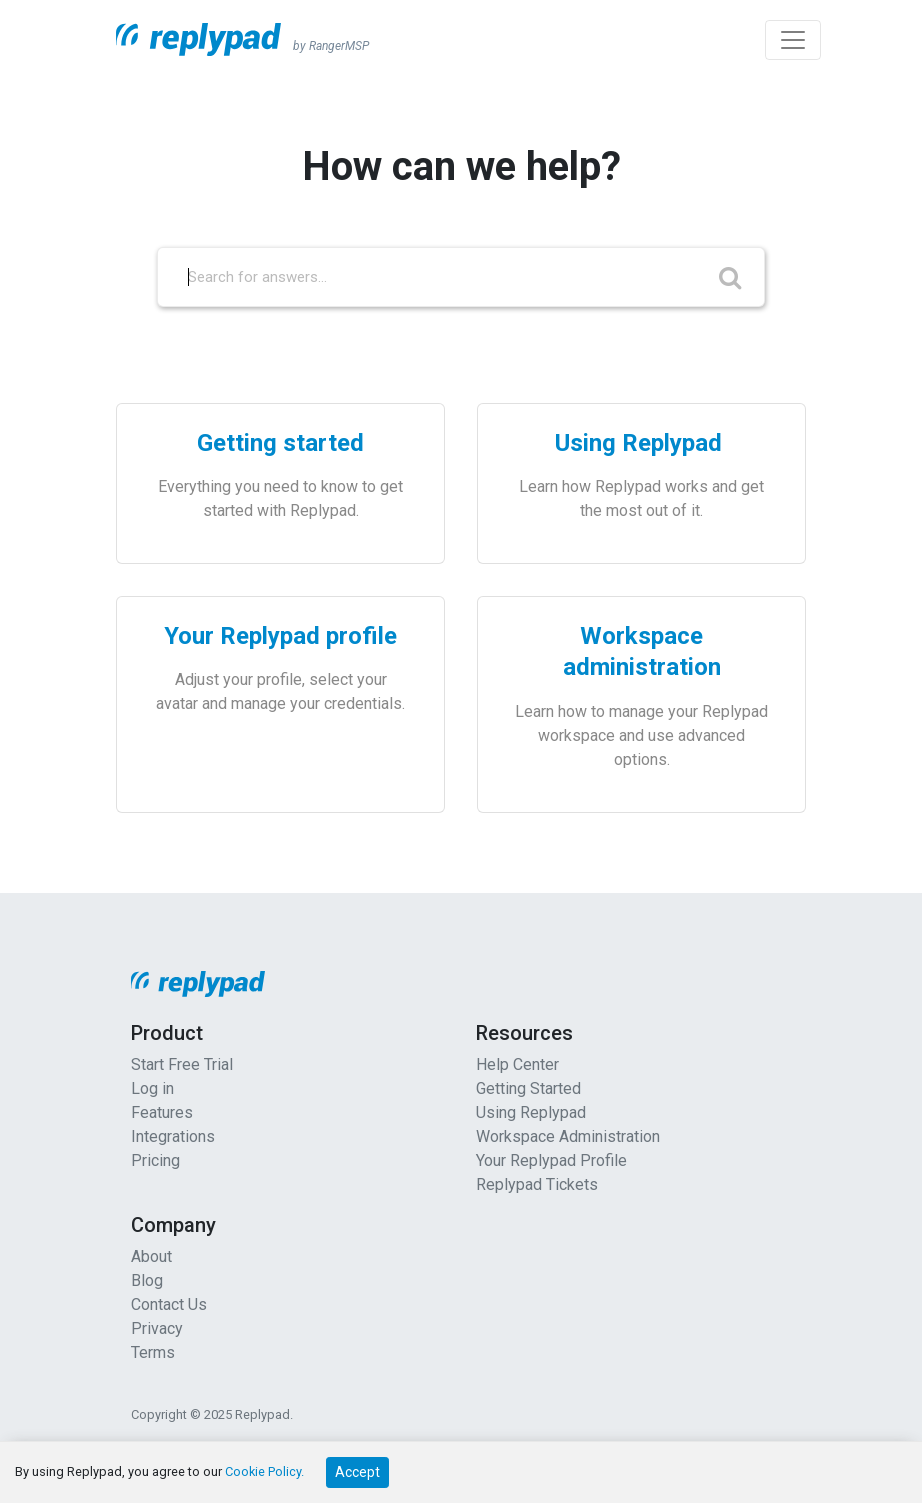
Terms (153, 1352)
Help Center (517, 1064)
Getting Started (528, 1088)
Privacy (157, 1328)
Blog (147, 1280)
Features (162, 1112)
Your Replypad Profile (551, 1160)
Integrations (173, 1136)
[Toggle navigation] (793, 40)
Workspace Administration (568, 1136)
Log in (152, 1088)
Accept (357, 1472)
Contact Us (169, 1304)
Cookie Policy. (264, 1471)
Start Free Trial (182, 1064)
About (151, 1256)
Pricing (155, 1160)
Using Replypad (531, 1112)
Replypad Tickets (537, 1184)
